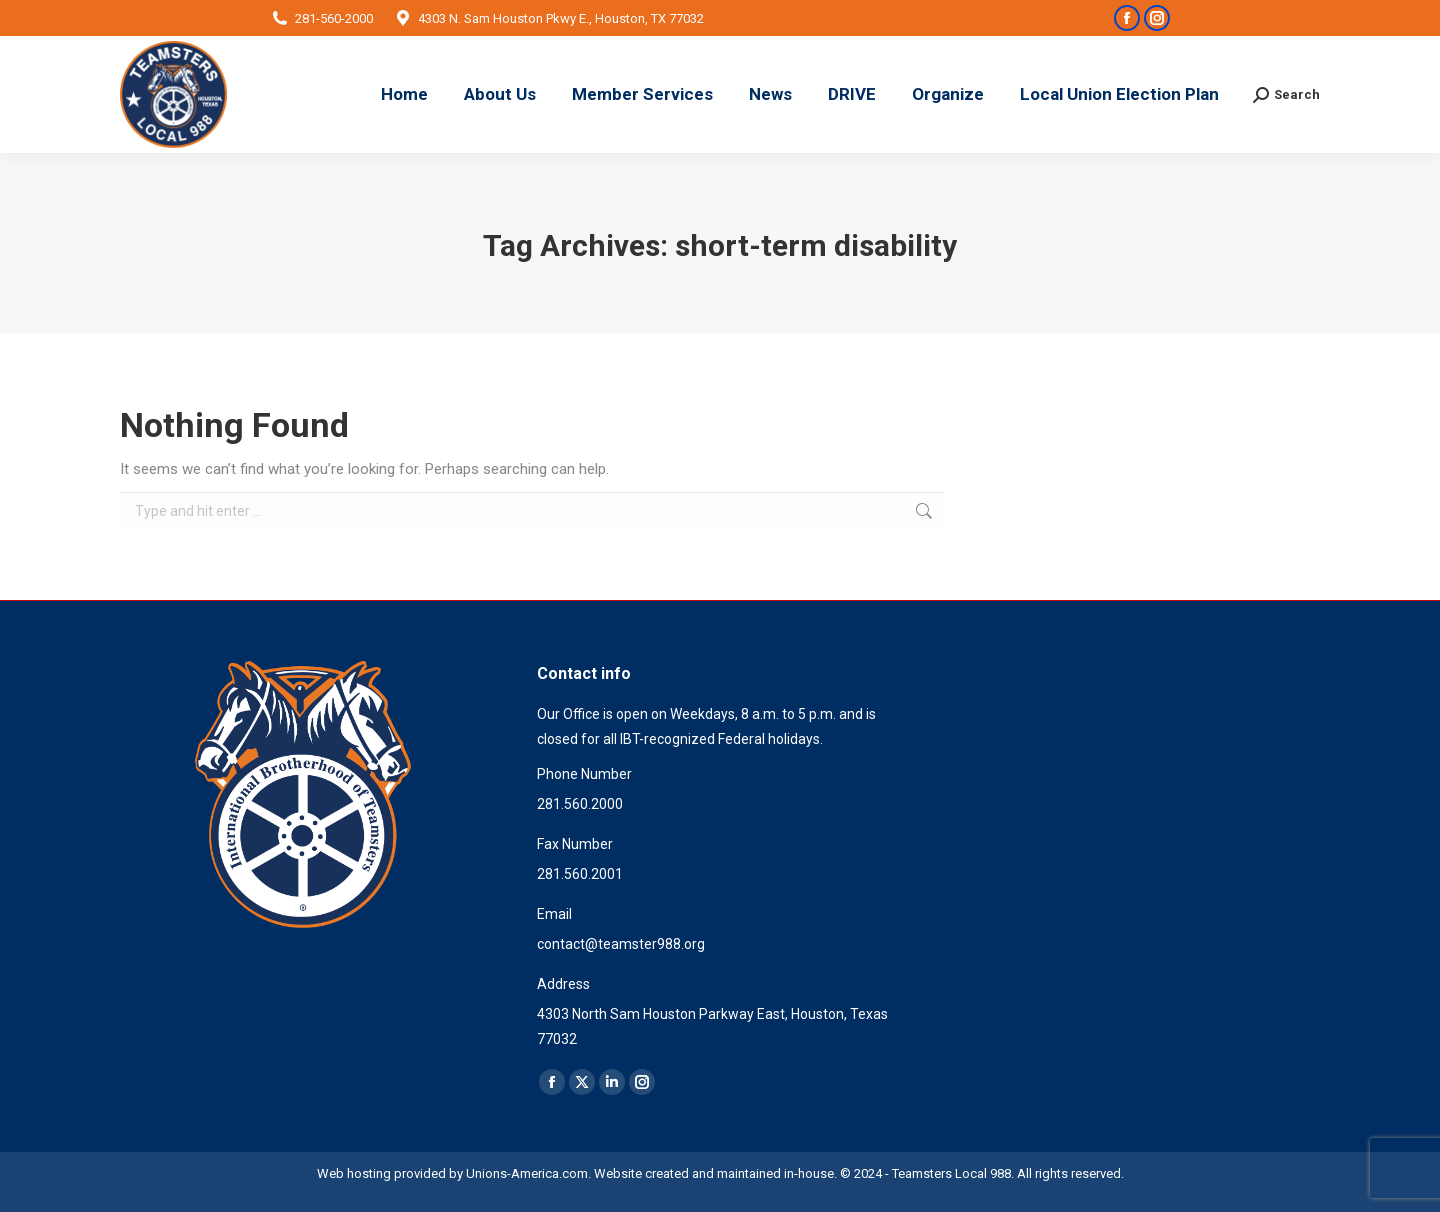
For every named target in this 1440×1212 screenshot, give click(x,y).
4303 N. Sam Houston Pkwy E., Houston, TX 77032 (548, 18)
